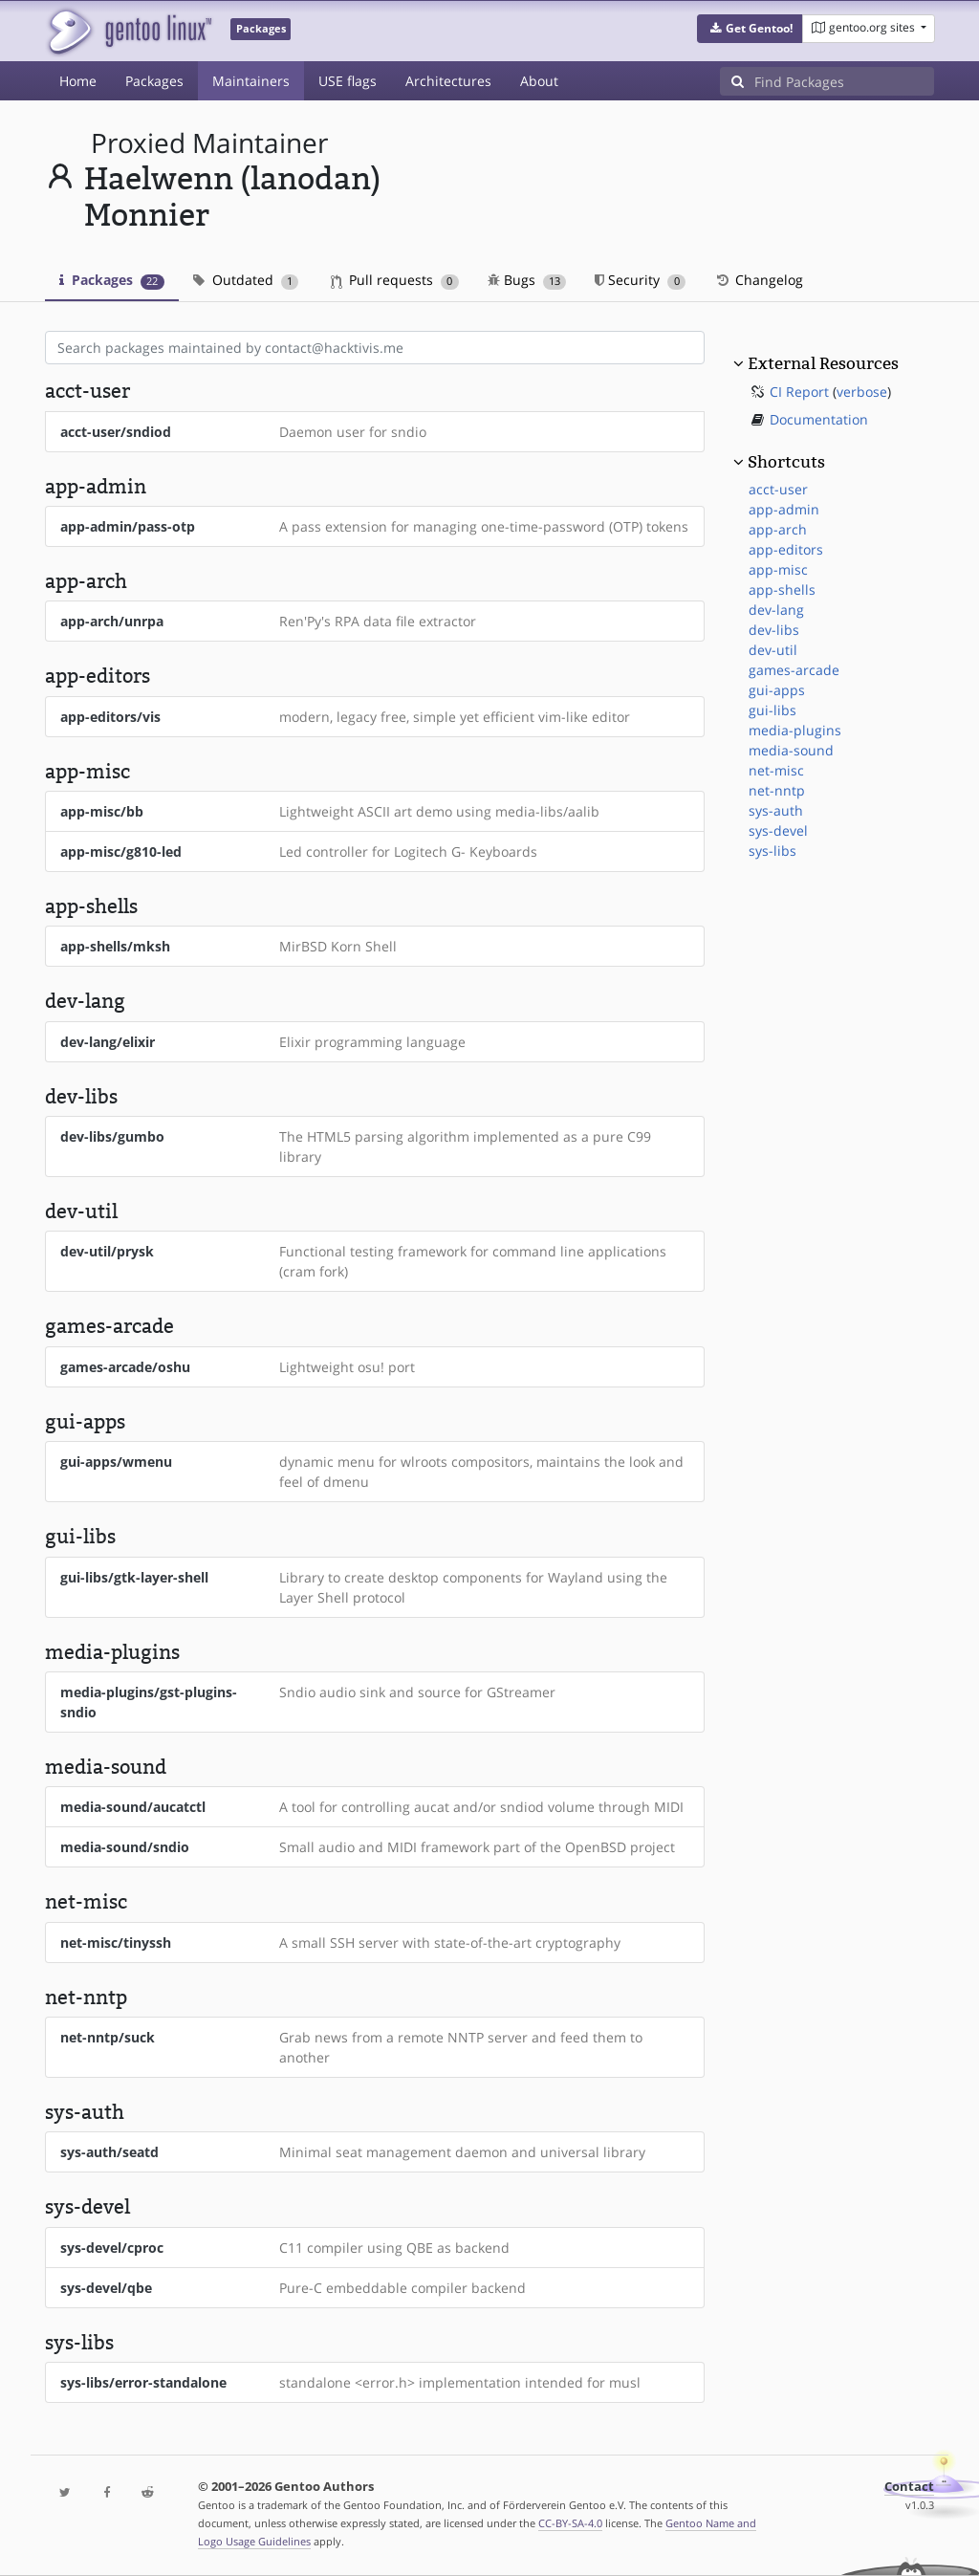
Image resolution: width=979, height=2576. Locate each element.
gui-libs (772, 710)
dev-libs (774, 630)
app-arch (778, 529)
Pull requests (395, 280)
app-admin (784, 509)
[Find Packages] (844, 81)
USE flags (347, 81)
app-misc (778, 569)
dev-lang (776, 609)
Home (78, 81)
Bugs (527, 280)
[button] (750, 28)
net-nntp (777, 790)
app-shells (782, 589)
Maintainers (251, 81)
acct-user (778, 489)
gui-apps (777, 690)
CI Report (799, 391)
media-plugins (795, 730)
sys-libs (772, 850)
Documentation (819, 419)
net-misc (776, 770)
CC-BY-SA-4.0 (570, 2523)
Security (640, 280)
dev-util (773, 650)
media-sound (791, 750)
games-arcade (794, 670)
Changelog (758, 280)
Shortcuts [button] (786, 461)
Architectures (448, 81)
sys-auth (776, 810)
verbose (862, 391)
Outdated (246, 280)
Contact (909, 2486)
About (539, 81)
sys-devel (778, 830)
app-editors (786, 549)
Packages (154, 81)
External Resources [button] (823, 363)
